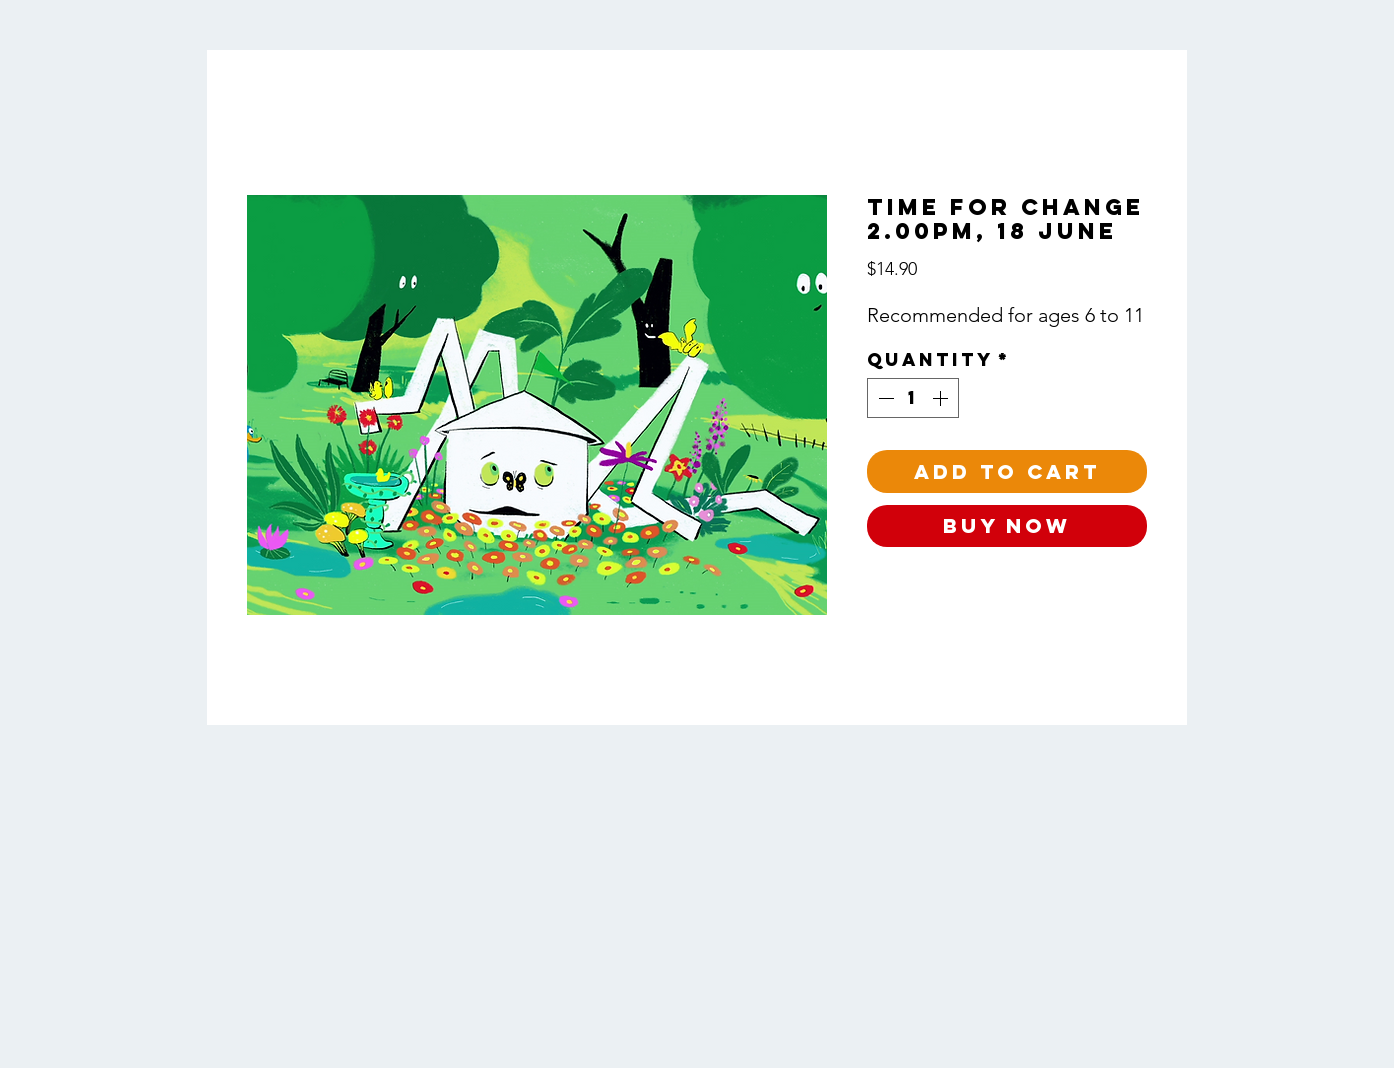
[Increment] (942, 398)
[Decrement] (884, 398)
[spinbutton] (913, 398)
